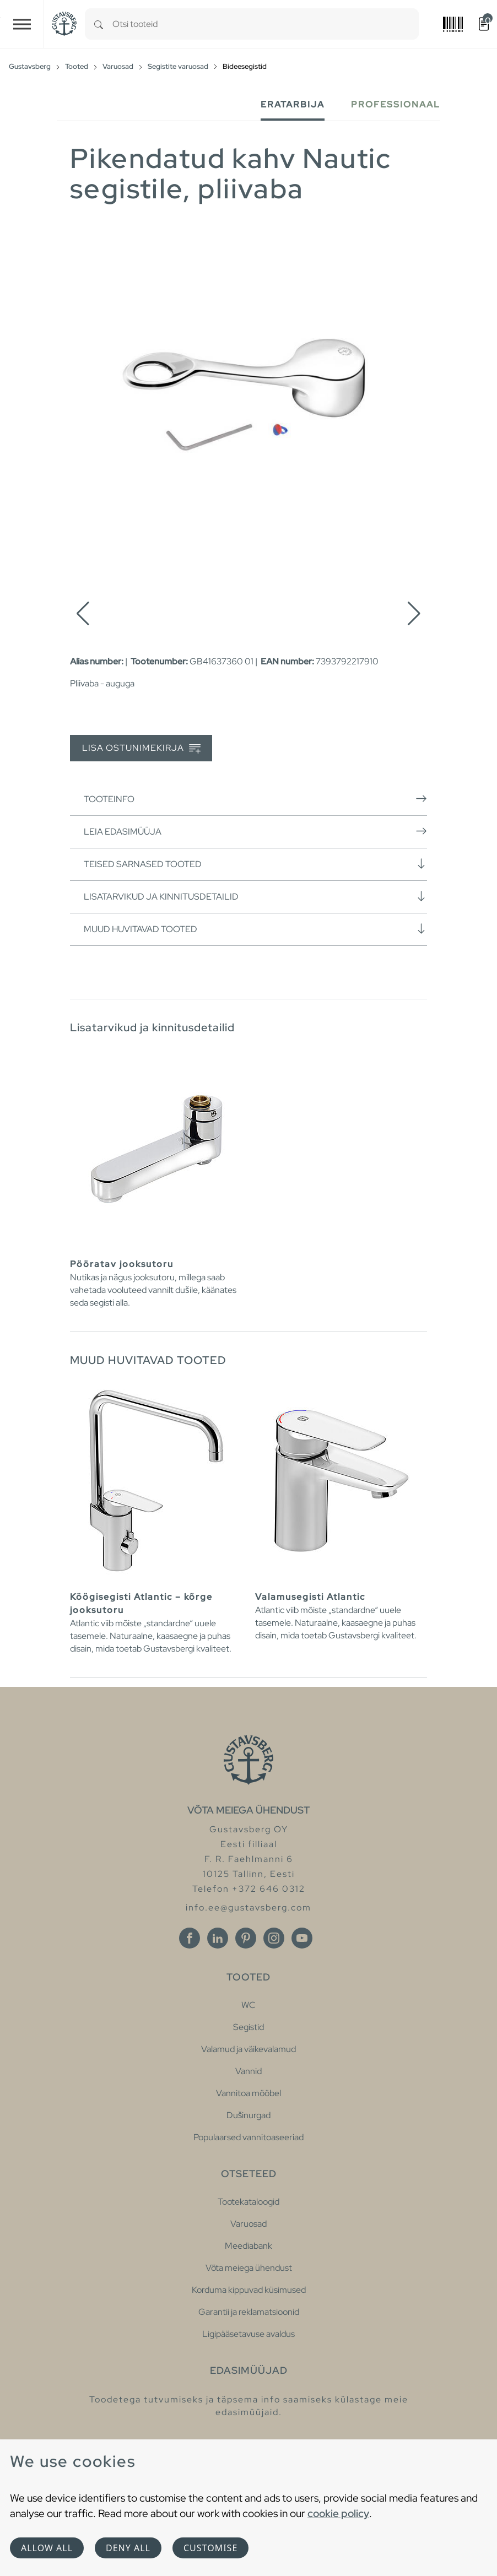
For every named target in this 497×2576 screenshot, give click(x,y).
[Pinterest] (245, 1938)
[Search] (98, 24)
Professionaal (395, 104)
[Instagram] (273, 1938)
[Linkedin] (217, 1938)
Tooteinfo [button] (255, 799)
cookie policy (338, 2513)
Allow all (47, 2548)
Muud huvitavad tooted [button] (255, 929)
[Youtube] (301, 1938)
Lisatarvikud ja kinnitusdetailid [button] (255, 896)
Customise (210, 2548)
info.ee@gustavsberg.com (248, 1907)
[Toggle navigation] (22, 24)
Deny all (128, 2548)
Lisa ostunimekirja (141, 748)
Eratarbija (293, 104)
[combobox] (265, 24)
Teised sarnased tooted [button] (255, 864)
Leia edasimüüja (255, 831)
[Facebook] (189, 1938)
